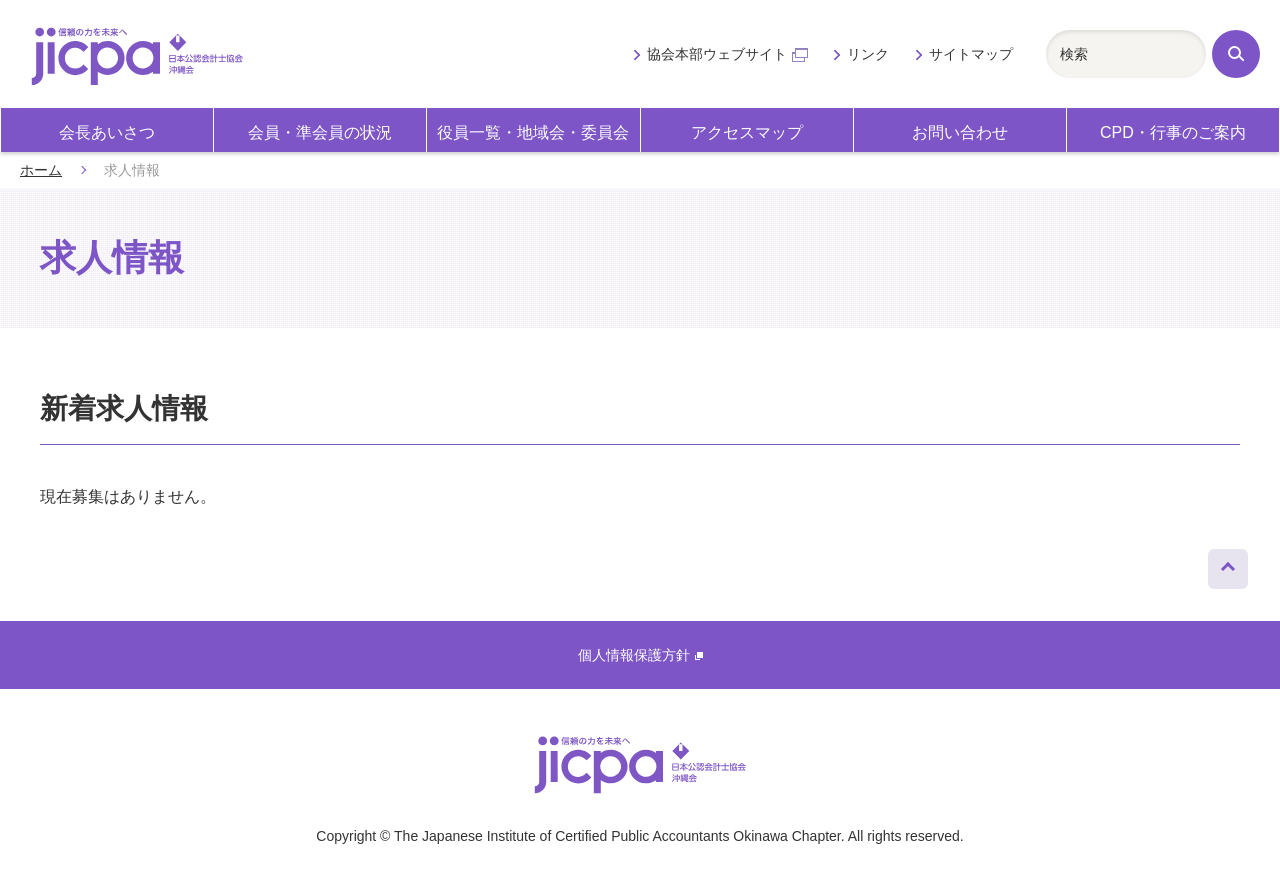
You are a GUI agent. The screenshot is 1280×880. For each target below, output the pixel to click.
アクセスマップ (747, 132)
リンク (868, 54)
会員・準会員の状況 (320, 132)
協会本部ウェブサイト (727, 54)
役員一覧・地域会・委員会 (533, 132)
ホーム (41, 170)
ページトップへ (1228, 564)
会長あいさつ (107, 132)
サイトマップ (971, 54)
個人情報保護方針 (640, 655)
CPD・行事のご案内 (1173, 132)
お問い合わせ (960, 132)
